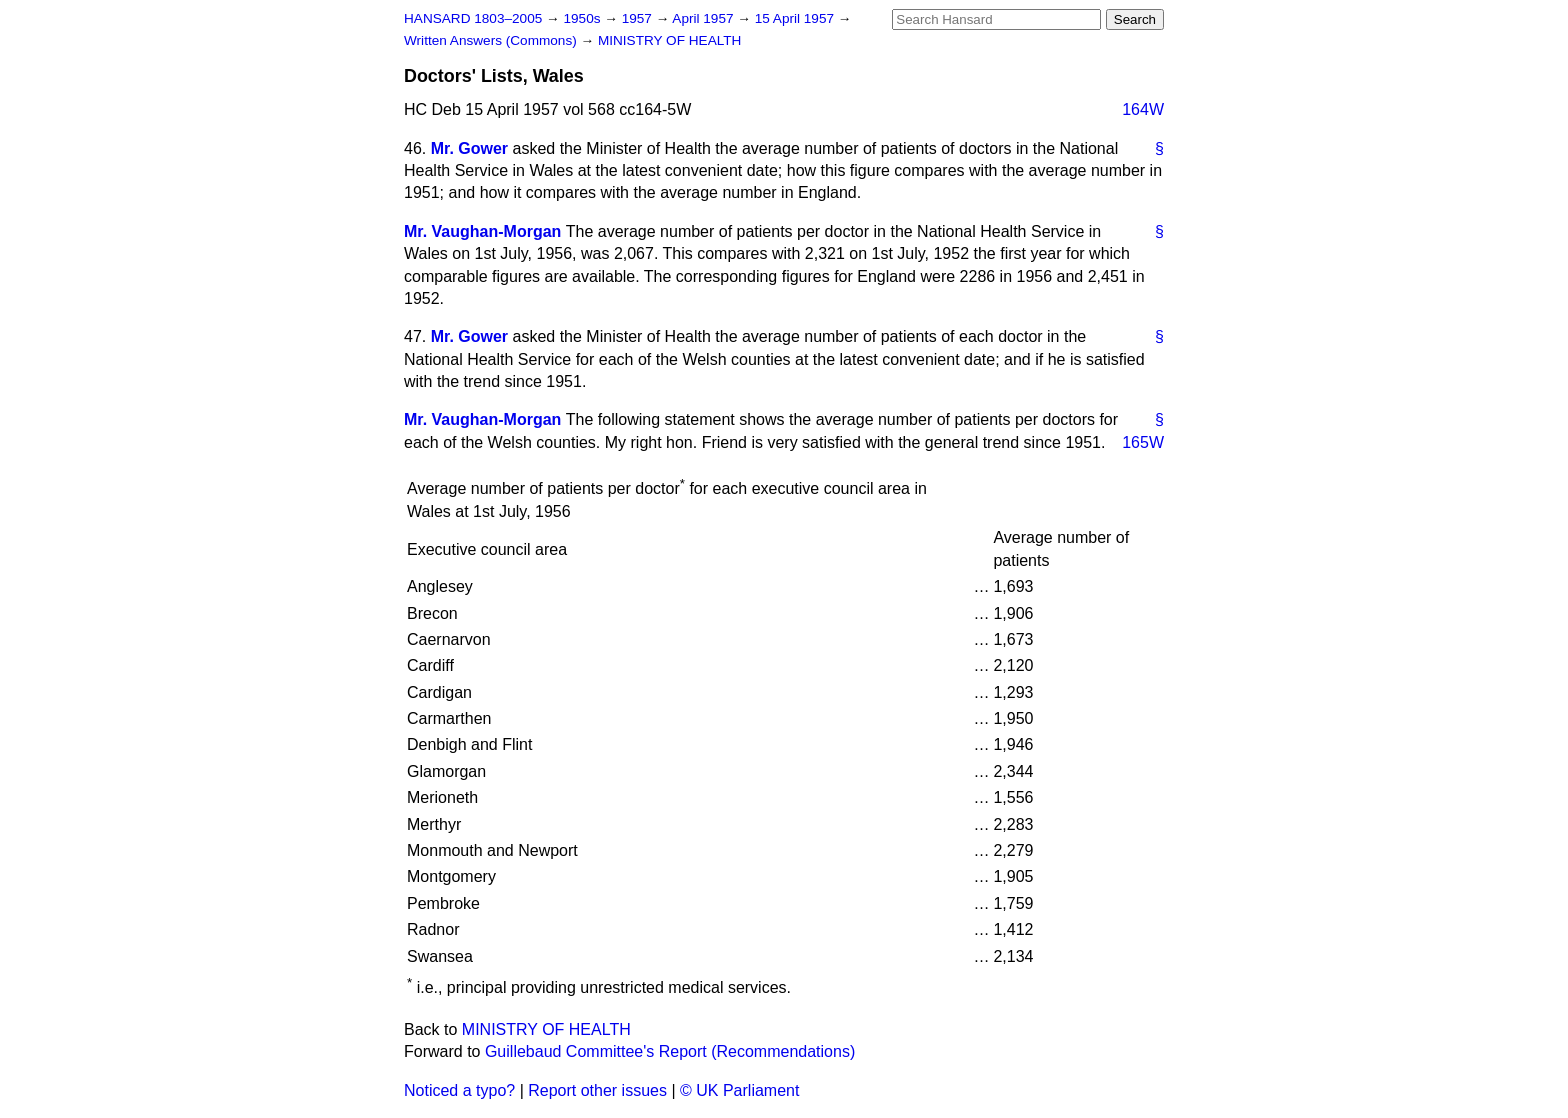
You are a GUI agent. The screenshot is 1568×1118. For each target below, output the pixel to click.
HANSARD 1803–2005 (473, 18)
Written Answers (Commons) (492, 40)
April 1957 (704, 18)
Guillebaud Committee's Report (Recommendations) (670, 1051)
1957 (639, 18)
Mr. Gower (469, 148)
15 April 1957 (796, 18)
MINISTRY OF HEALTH (670, 40)
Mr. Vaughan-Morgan (482, 231)
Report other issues (597, 1090)
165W (1143, 442)
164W (1143, 109)
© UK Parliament (739, 1090)
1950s (583, 18)
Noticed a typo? (459, 1090)
